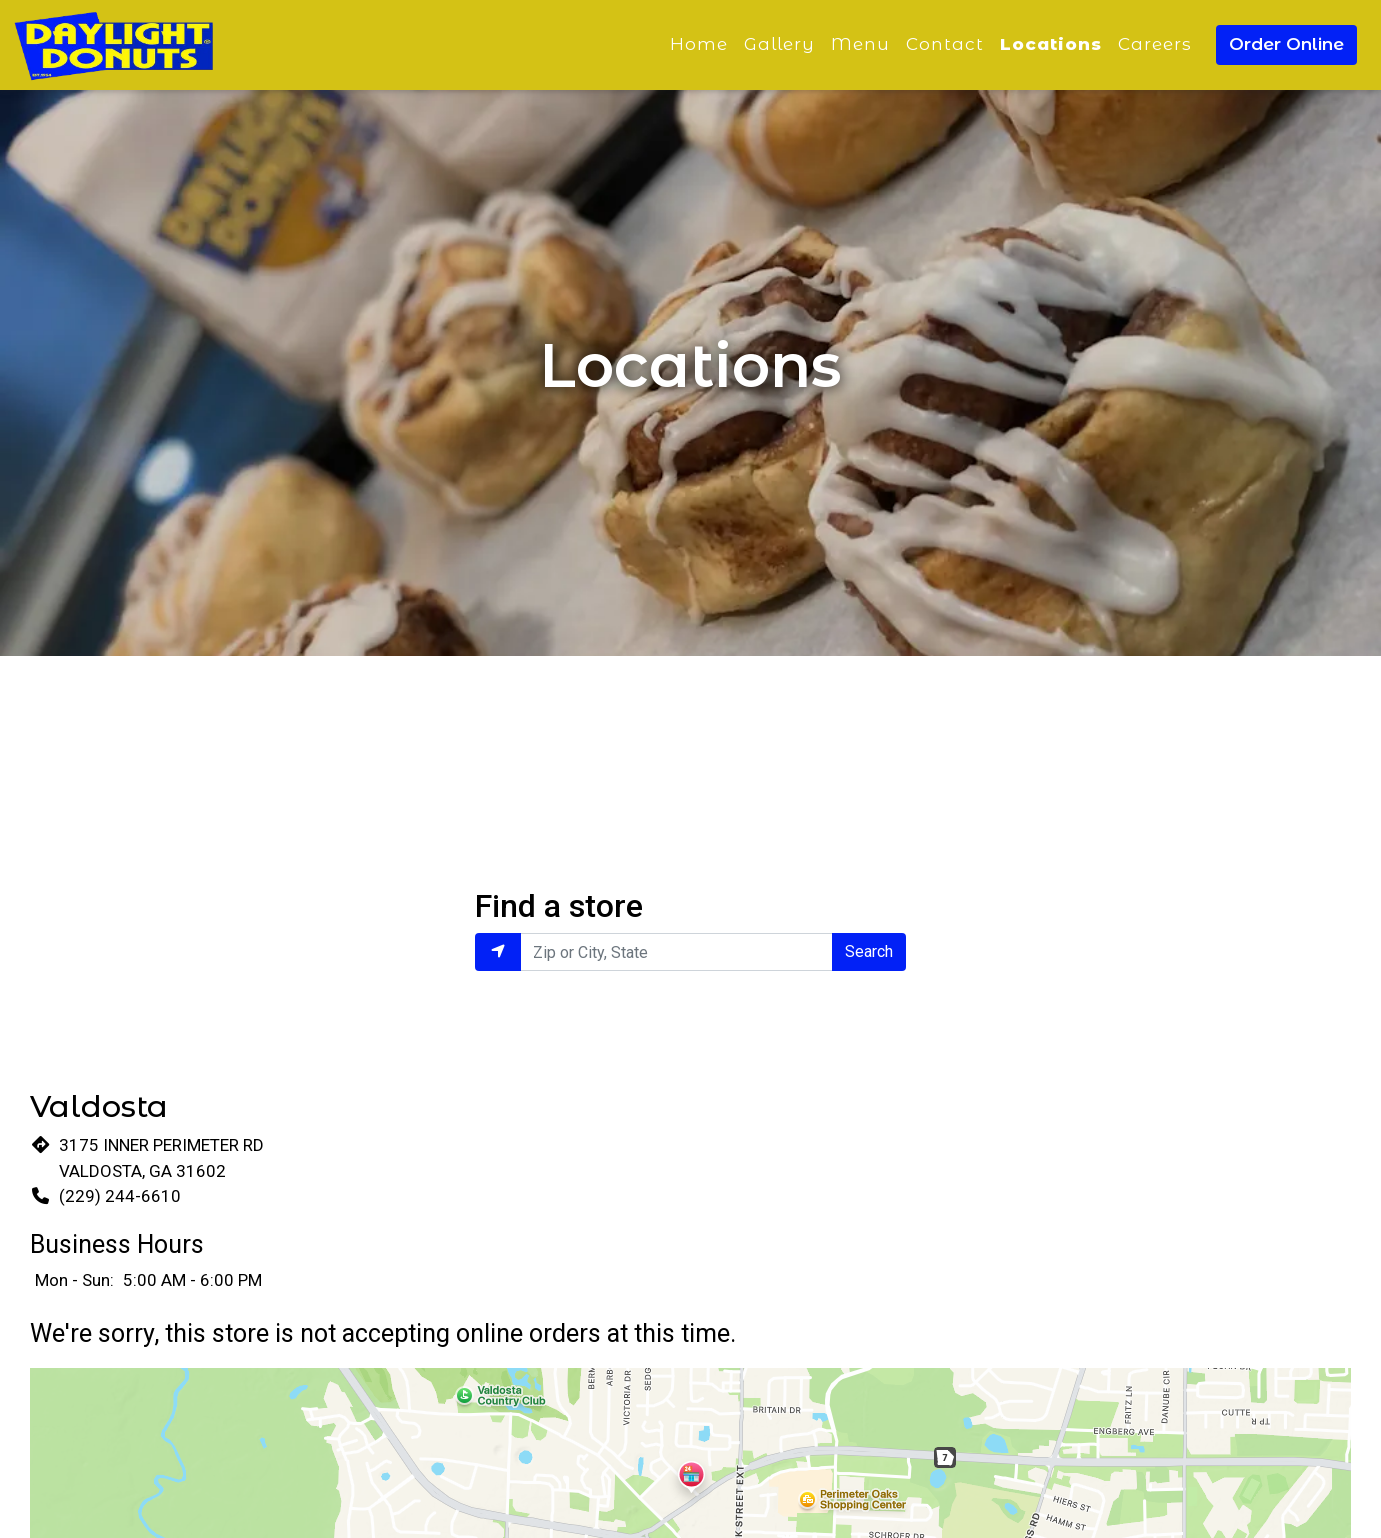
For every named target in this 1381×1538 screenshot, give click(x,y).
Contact (945, 44)
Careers (1155, 44)
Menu (860, 44)
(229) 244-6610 (120, 1196)
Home (699, 44)
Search (869, 951)
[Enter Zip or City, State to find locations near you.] (676, 952)
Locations (1051, 44)
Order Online (1286, 44)
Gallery (779, 44)
